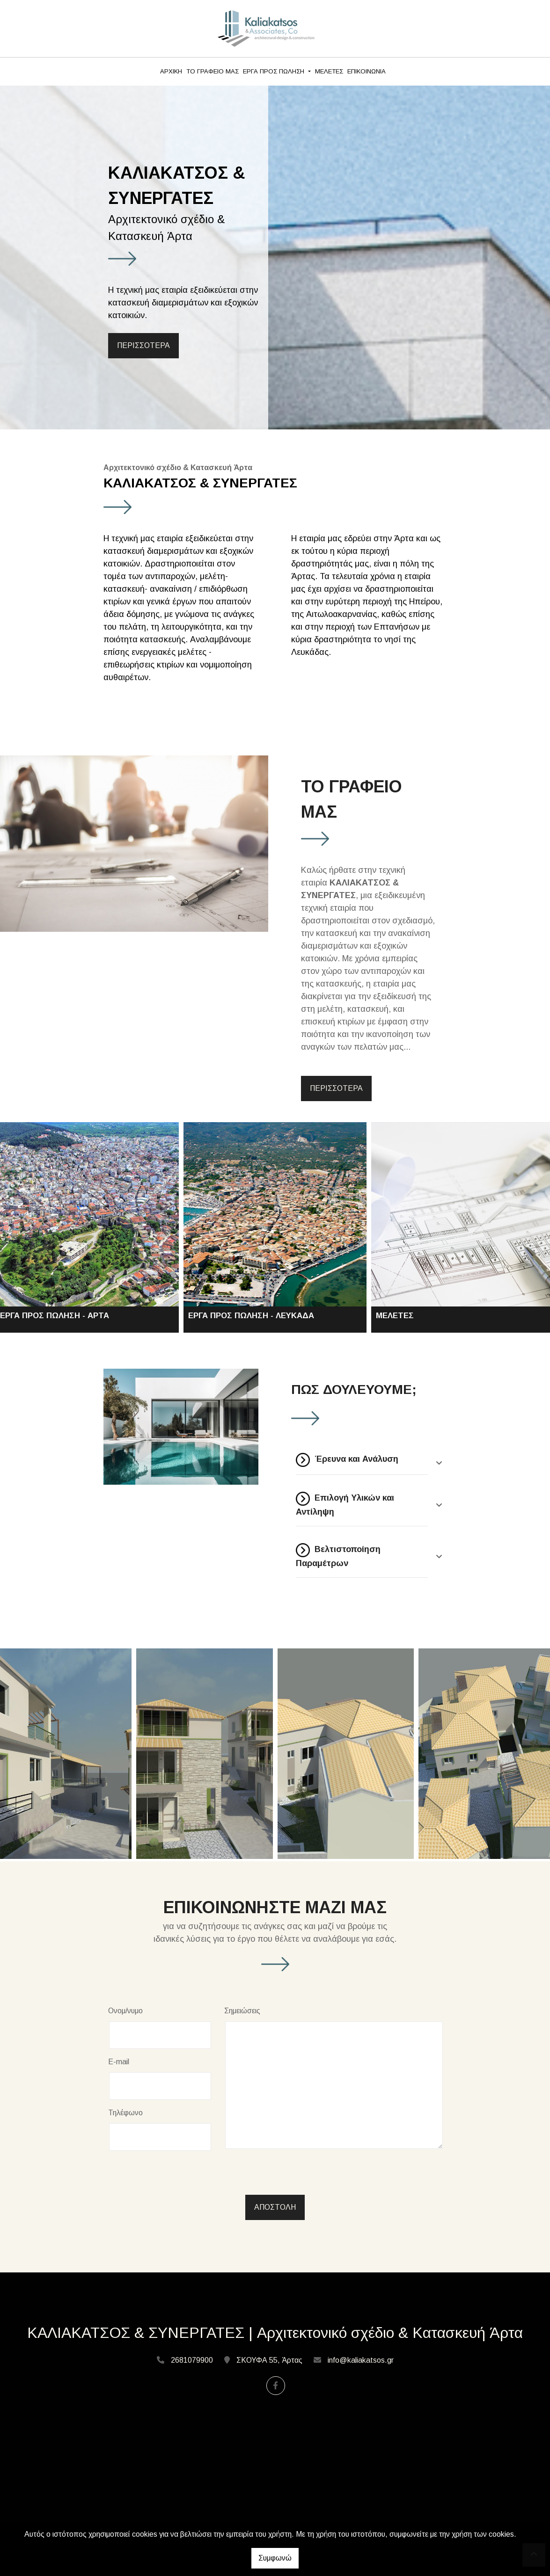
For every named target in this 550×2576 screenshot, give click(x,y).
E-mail (118, 2062)
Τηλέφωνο (125, 2113)
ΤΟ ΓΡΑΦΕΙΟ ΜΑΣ (212, 71)
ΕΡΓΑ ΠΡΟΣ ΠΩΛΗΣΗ (274, 71)
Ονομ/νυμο (125, 2011)
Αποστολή (275, 2207)
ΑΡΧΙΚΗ (171, 71)
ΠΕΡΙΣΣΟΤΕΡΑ (143, 345)
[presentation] (181, 2176)
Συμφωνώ (275, 2558)
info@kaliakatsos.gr (361, 2360)
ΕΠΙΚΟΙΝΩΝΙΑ (366, 71)
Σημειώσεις (242, 2011)
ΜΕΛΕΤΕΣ (329, 71)
